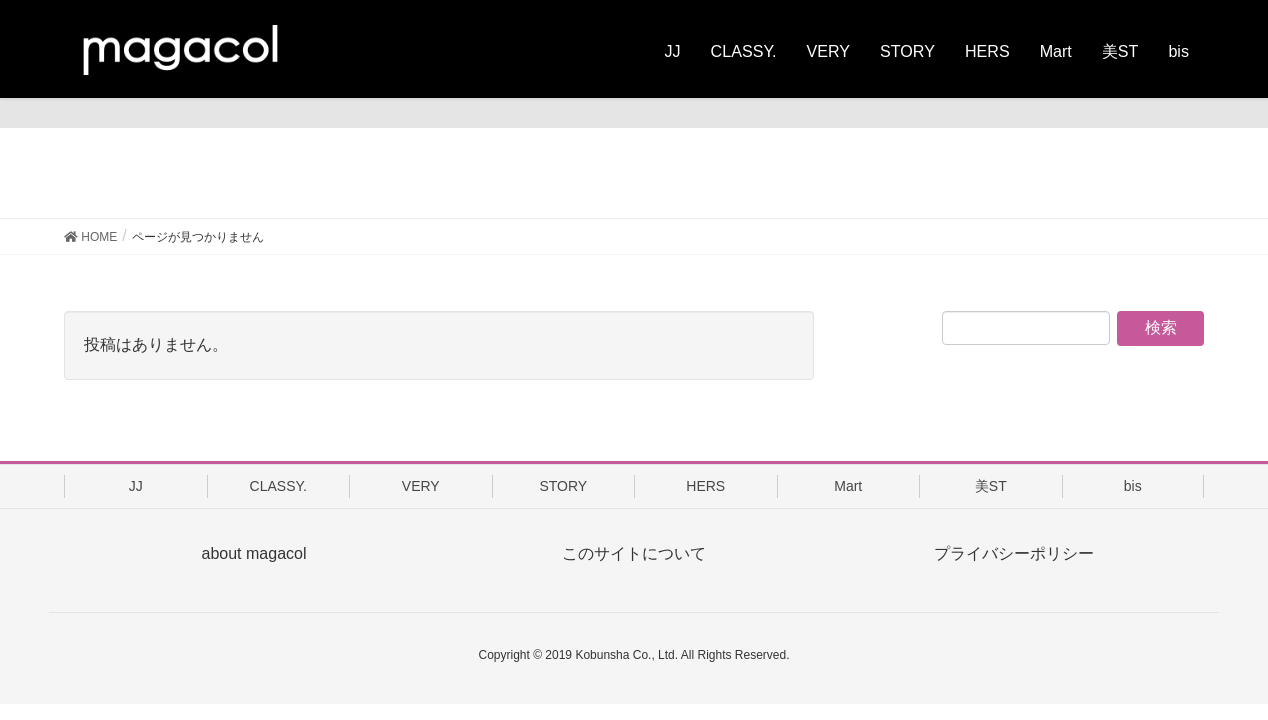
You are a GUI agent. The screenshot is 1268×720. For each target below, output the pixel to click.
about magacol (254, 553)
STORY (563, 486)
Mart (848, 486)
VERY (421, 486)
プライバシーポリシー (1014, 553)
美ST (991, 486)
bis (1133, 486)
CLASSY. (278, 486)
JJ (136, 486)
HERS (705, 486)
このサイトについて (634, 553)
